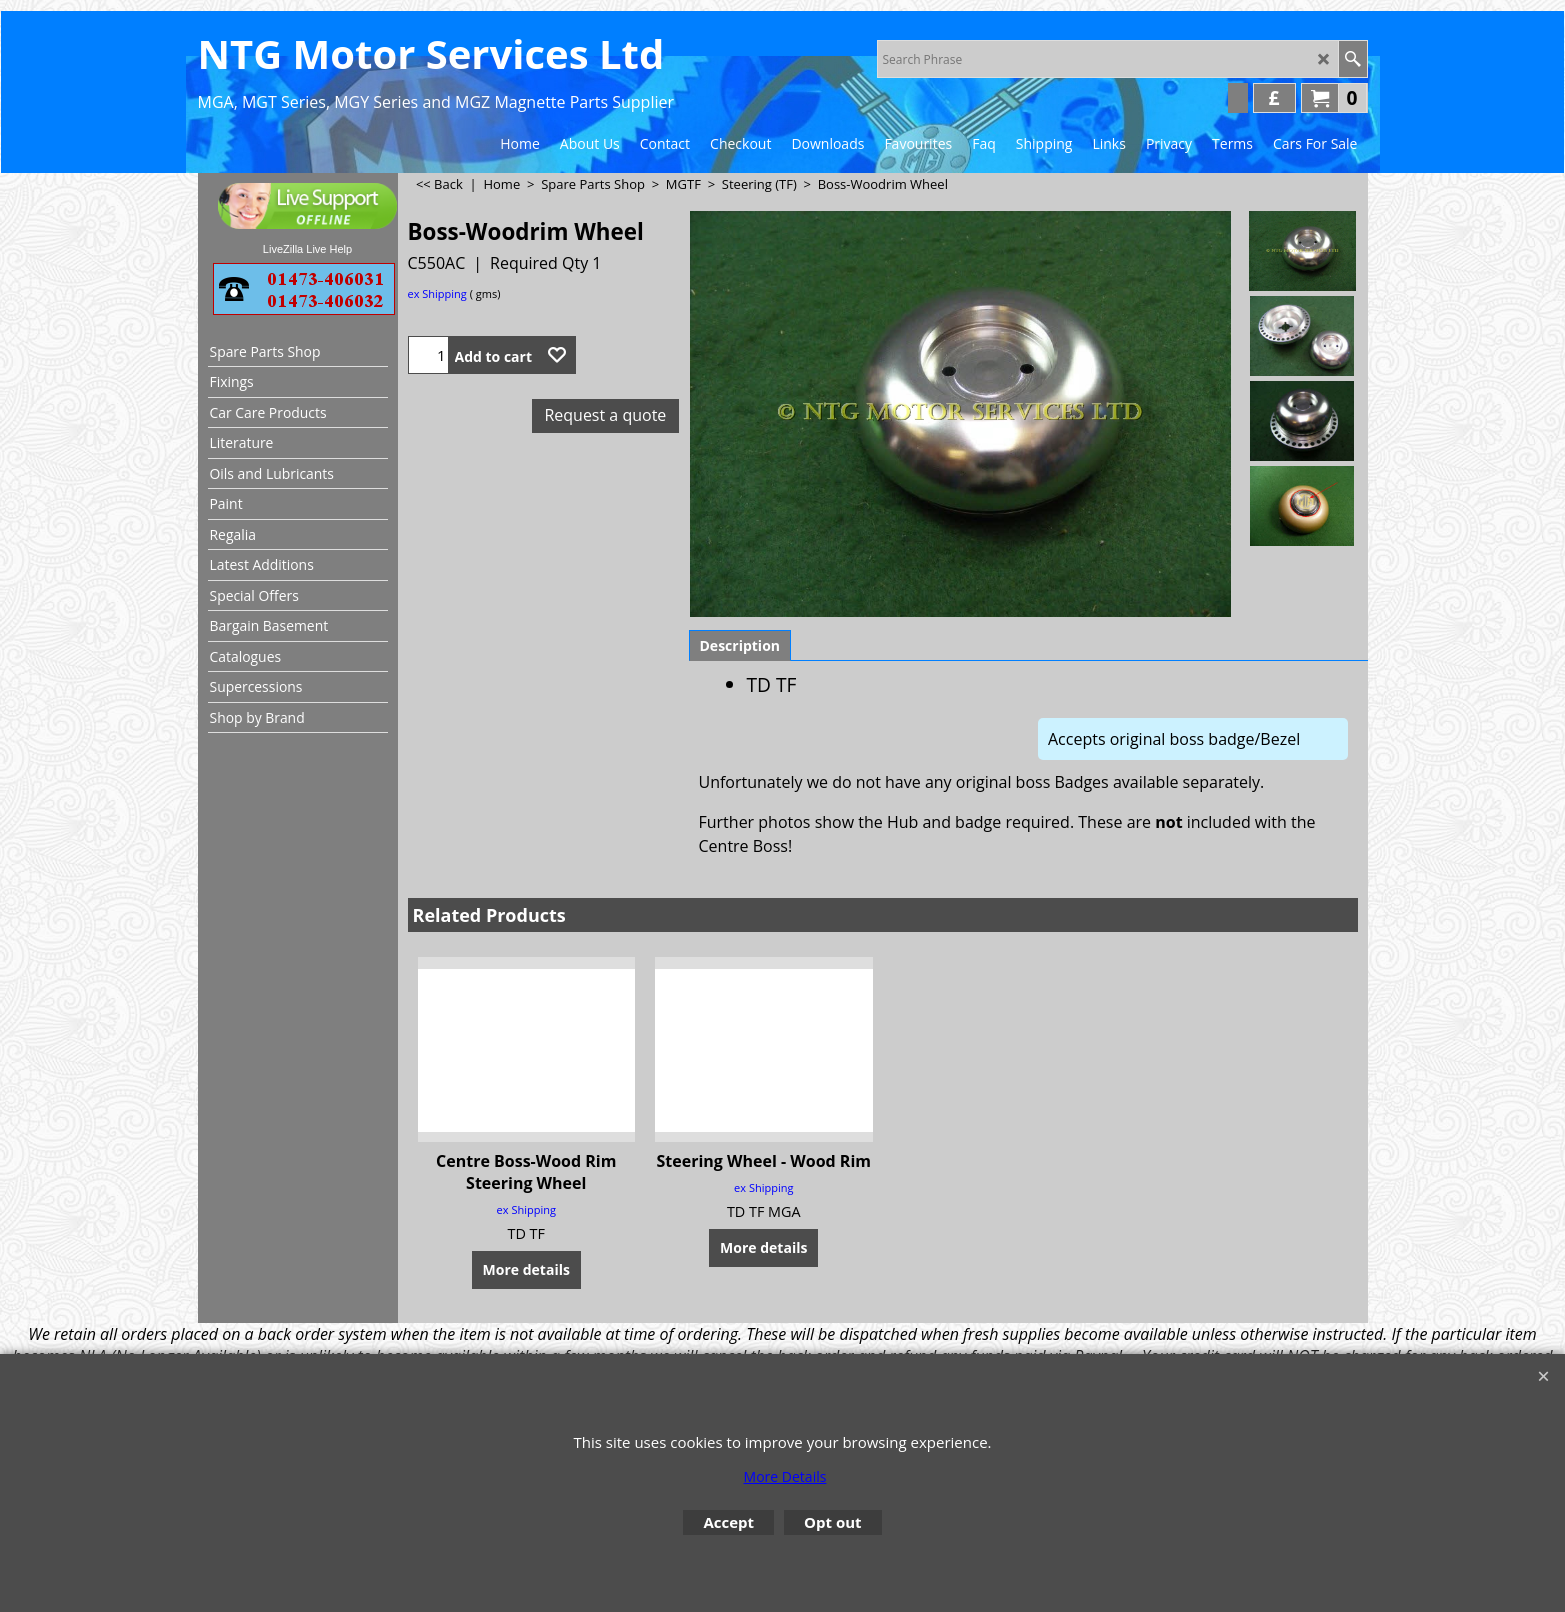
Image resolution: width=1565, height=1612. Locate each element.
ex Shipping (437, 293)
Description (740, 645)
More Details (785, 1476)
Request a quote (605, 415)
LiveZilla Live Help (307, 249)
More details (526, 1269)
